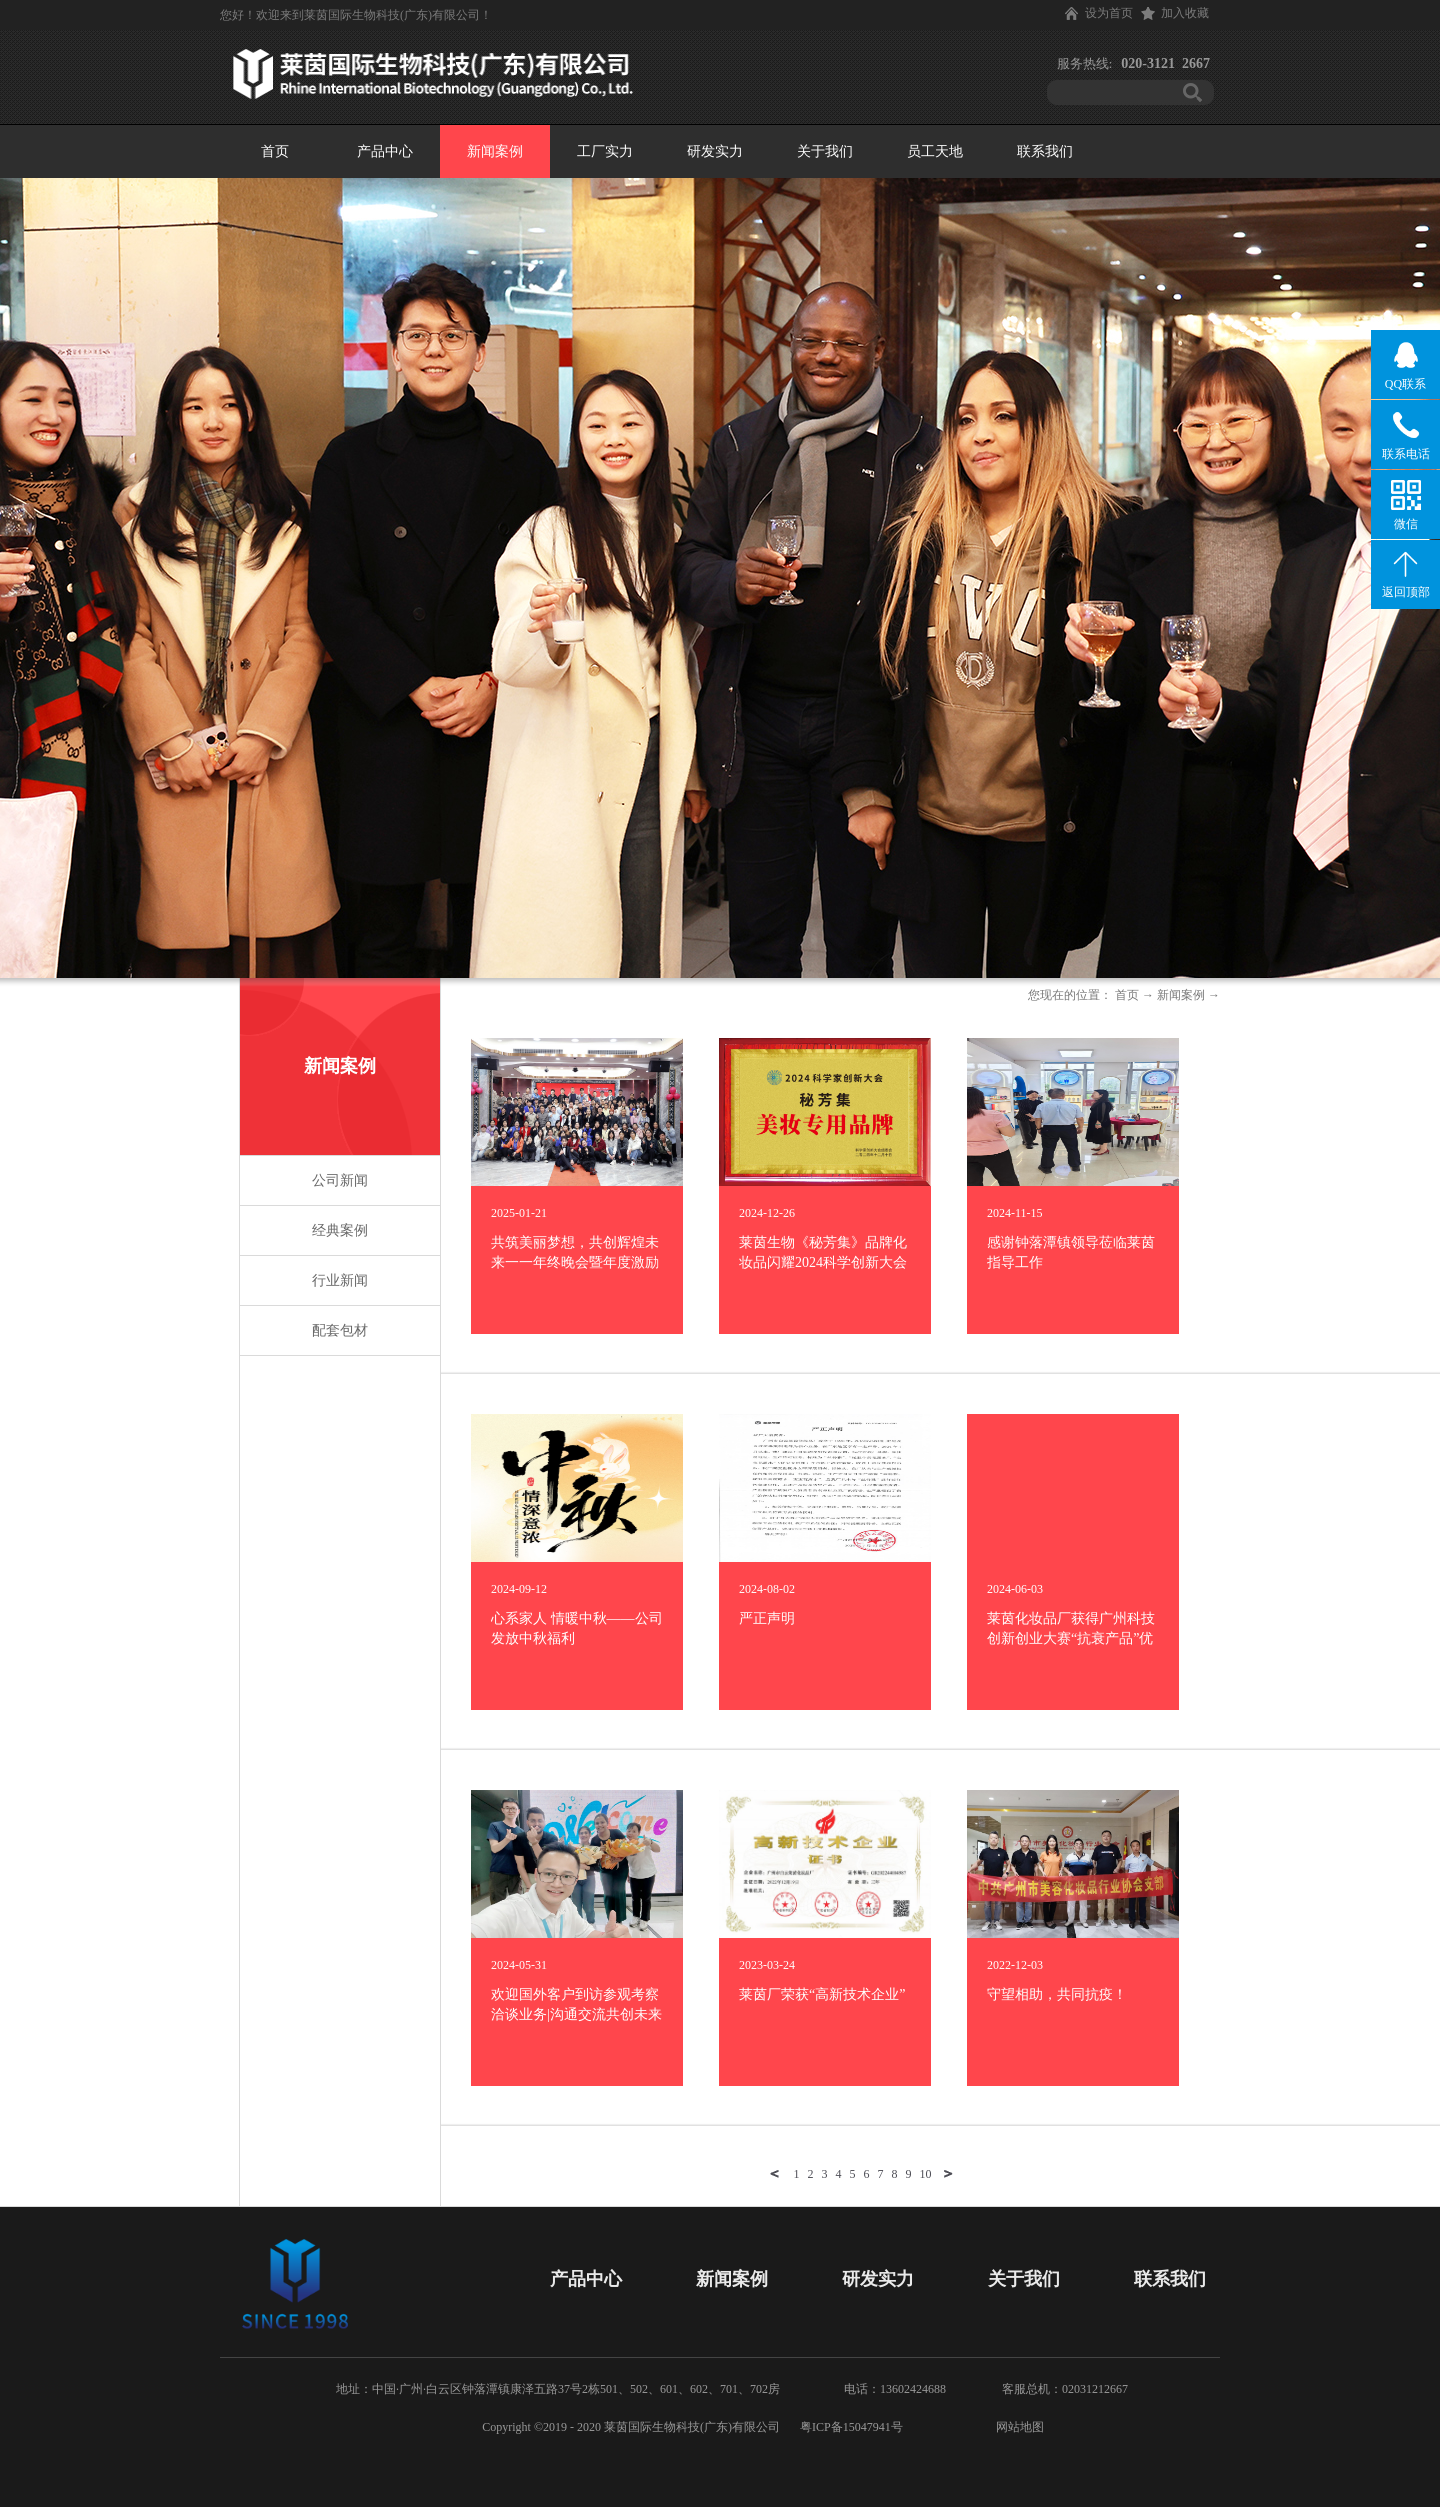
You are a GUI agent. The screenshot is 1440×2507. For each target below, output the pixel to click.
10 (926, 2174)
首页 (275, 151)
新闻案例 (1181, 995)
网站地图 (1017, 2427)
